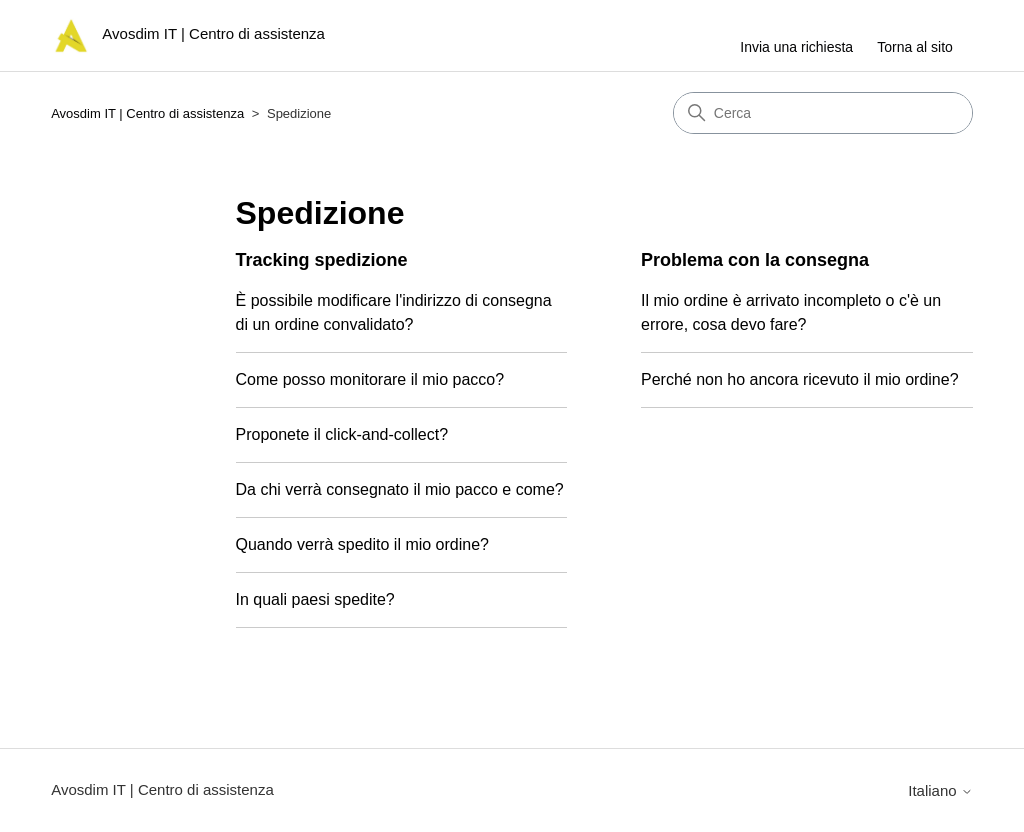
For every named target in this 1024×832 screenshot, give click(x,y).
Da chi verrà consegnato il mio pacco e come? (400, 489)
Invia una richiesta (796, 47)
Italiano (940, 790)
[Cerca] (823, 113)
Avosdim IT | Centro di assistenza (147, 113)
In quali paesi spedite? (315, 599)
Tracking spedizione (322, 260)
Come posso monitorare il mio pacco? (370, 379)
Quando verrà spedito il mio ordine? (362, 544)
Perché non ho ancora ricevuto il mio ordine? (800, 379)
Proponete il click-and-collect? (342, 434)
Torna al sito (914, 47)
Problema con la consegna (755, 260)
